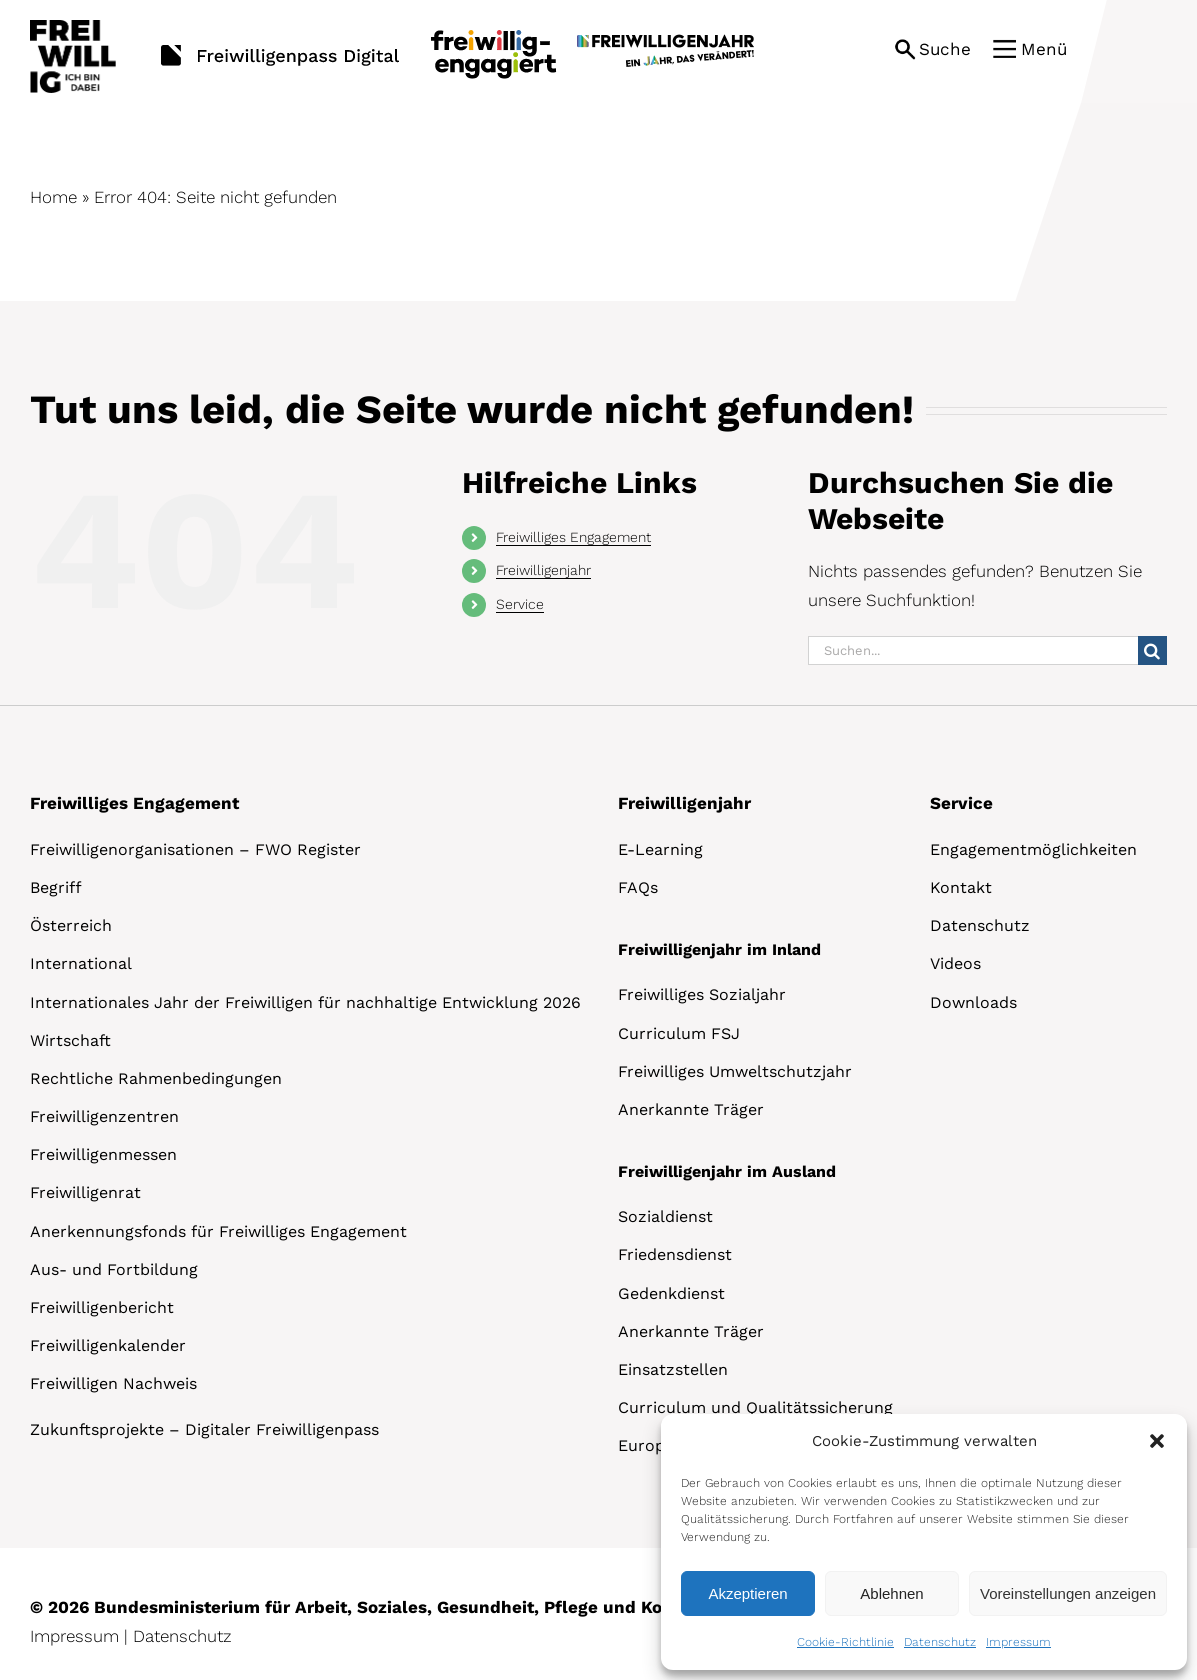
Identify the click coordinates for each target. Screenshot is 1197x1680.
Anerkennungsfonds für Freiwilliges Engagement (218, 1231)
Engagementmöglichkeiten (1033, 849)
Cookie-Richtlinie (845, 1642)
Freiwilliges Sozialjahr (702, 994)
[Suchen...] (973, 650)
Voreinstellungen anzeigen (1068, 1593)
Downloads (973, 1002)
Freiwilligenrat (85, 1192)
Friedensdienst (675, 1254)
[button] (1157, 1441)
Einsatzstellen (673, 1369)
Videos (955, 963)
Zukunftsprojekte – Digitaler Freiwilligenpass (204, 1429)
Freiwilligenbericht (102, 1307)
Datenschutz (940, 1642)
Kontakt (961, 887)
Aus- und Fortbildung (114, 1269)
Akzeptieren (747, 1593)
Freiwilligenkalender (108, 1345)
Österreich (71, 925)
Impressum (1018, 1642)
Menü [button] (1044, 49)
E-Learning (660, 849)
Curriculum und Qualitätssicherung (755, 1407)
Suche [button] (945, 49)
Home (53, 197)
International (81, 963)
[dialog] (924, 1542)
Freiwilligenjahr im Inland (719, 949)
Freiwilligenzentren (104, 1116)
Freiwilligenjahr (543, 570)
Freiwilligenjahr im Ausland (727, 1171)
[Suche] (1152, 650)
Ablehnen (891, 1593)
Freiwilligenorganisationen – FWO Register (195, 849)
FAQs (638, 887)
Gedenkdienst (671, 1293)
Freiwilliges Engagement (573, 537)
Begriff (56, 887)
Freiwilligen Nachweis (113, 1383)
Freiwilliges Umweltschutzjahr (735, 1071)
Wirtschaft (70, 1040)
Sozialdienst (665, 1216)
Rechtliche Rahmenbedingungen (156, 1078)
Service (520, 604)
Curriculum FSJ (679, 1033)
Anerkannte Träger (691, 1109)
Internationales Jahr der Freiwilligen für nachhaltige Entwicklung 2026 (305, 1002)
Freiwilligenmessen (103, 1154)
